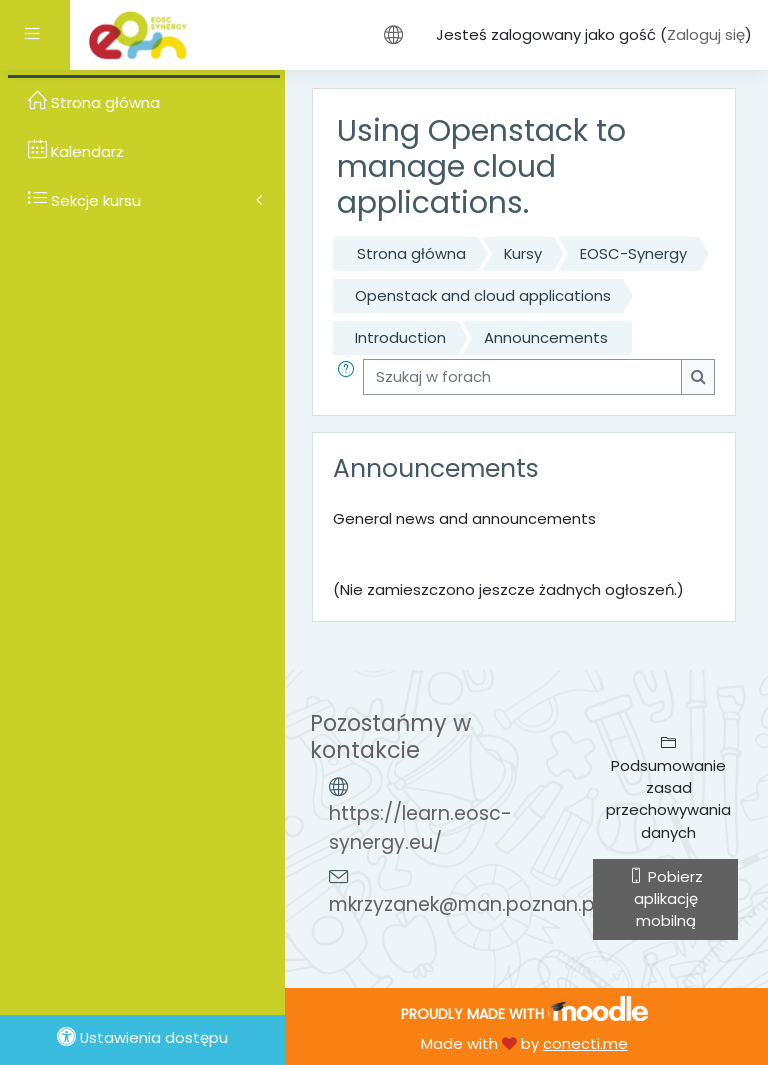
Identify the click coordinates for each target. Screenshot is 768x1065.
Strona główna (411, 253)
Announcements (546, 337)
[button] (350, 377)
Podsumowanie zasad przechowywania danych (668, 789)
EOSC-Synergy (633, 253)
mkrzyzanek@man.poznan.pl (464, 904)
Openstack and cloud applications (483, 295)
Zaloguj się (706, 34)
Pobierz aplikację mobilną (666, 898)
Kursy (523, 253)
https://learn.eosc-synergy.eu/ (420, 828)
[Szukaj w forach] (522, 377)
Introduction (400, 337)
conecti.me (585, 1043)
